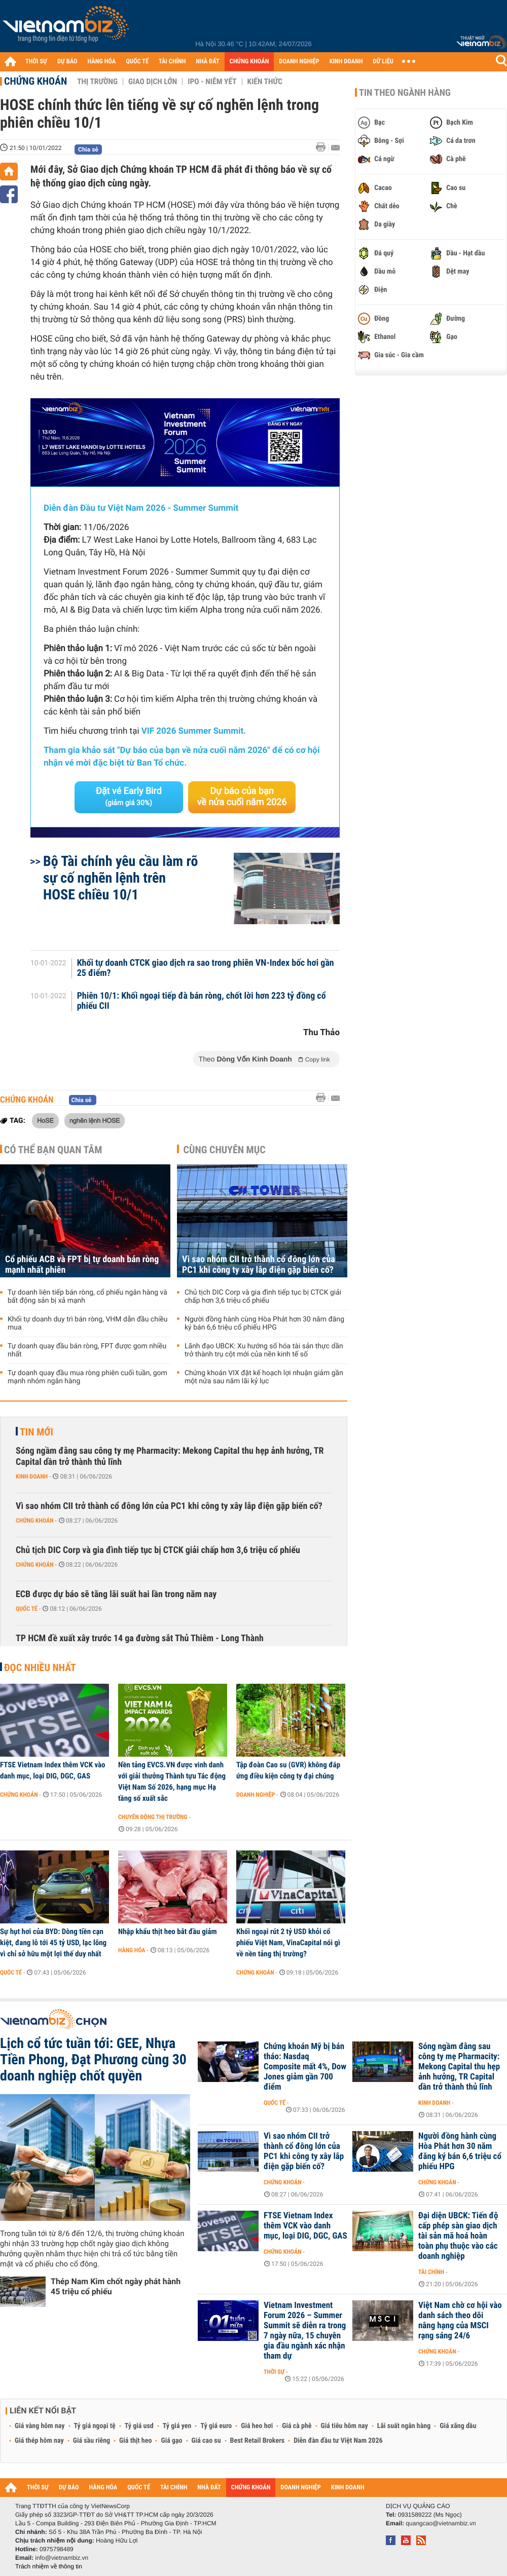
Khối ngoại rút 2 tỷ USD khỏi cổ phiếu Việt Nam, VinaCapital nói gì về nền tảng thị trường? (288, 1942)
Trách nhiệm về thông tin (48, 2566)
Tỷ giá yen (177, 2426)
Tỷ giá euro (216, 2426)
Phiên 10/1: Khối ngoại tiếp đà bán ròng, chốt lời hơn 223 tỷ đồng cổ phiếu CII (201, 1001)
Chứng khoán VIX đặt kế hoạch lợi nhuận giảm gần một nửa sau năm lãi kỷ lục (264, 1377)
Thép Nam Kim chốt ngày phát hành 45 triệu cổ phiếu (115, 2286)
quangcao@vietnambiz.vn (441, 2523)
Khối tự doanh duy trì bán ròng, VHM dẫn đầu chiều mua (87, 1323)
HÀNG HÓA (102, 61)
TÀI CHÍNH (172, 61)
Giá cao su (206, 2440)
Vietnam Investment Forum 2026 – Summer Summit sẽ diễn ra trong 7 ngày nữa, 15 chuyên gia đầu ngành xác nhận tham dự (305, 2330)
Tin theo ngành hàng (405, 92)
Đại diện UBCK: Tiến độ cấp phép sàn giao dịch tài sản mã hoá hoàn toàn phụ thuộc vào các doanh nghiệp (458, 2236)
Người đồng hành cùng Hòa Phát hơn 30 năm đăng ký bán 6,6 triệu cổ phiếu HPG (264, 1323)
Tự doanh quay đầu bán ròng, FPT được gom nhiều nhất (87, 1350)
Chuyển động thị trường (152, 1817)
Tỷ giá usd (139, 2426)
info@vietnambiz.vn (61, 2557)
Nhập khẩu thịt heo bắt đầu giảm (167, 1931)
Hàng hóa (131, 1950)
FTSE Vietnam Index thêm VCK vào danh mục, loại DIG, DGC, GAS (52, 1770)
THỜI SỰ (36, 61)
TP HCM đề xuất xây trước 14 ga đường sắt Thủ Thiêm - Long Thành (140, 1638)
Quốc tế (27, 1608)
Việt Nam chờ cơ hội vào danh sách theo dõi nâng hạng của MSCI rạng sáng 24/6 (460, 2320)
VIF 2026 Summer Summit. (193, 731)
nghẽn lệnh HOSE (94, 1120)
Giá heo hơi (257, 2426)
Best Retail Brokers (257, 2440)
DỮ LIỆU (383, 61)
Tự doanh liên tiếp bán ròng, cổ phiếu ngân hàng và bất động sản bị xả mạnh (87, 1297)
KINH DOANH (346, 61)
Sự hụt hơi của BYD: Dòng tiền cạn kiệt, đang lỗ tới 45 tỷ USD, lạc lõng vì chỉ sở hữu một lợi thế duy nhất (53, 1942)
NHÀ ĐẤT (207, 61)
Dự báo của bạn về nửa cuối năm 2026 (242, 797)
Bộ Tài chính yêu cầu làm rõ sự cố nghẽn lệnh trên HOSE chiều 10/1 (120, 878)
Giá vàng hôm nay (40, 2426)
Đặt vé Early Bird (129, 796)
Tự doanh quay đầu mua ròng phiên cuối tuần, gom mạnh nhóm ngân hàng (87, 1377)
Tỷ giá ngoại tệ (95, 2426)
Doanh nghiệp (255, 1794)
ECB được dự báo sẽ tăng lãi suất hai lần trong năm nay (116, 1594)
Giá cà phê (296, 2426)
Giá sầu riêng (91, 2440)
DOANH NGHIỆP (299, 61)
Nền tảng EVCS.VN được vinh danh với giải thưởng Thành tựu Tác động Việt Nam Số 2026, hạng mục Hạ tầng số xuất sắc (172, 1781)
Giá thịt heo (135, 2440)
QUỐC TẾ (137, 61)
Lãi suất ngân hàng (403, 2426)
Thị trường (97, 81)
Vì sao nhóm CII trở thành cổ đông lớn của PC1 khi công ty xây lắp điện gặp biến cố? (258, 1264)
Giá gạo (171, 2440)
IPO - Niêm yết (212, 81)
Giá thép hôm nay (39, 2440)
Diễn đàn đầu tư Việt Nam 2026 (338, 2440)
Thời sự (274, 2371)
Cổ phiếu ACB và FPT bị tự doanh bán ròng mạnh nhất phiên (82, 1264)
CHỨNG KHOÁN (249, 61)
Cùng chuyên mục (225, 1150)
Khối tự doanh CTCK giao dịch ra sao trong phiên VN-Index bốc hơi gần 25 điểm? (205, 968)
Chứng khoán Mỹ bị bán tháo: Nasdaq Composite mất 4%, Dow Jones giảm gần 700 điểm (305, 2066)
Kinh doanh (32, 1476)
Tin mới (36, 1432)
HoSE (45, 1120)
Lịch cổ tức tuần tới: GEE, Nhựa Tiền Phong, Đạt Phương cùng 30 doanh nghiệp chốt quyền (93, 2059)
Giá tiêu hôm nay (344, 2426)
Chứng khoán (35, 81)
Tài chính (431, 2272)
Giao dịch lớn (152, 81)
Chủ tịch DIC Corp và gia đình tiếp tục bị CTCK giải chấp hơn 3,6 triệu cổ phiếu (263, 1297)
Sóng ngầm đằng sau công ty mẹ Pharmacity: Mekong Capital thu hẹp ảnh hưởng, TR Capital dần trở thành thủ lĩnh (169, 1456)
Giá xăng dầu (458, 2426)
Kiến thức (264, 81)
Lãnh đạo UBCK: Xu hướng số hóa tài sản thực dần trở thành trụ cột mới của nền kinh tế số (264, 1350)
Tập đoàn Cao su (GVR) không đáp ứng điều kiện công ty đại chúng (288, 1770)
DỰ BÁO (67, 61)
